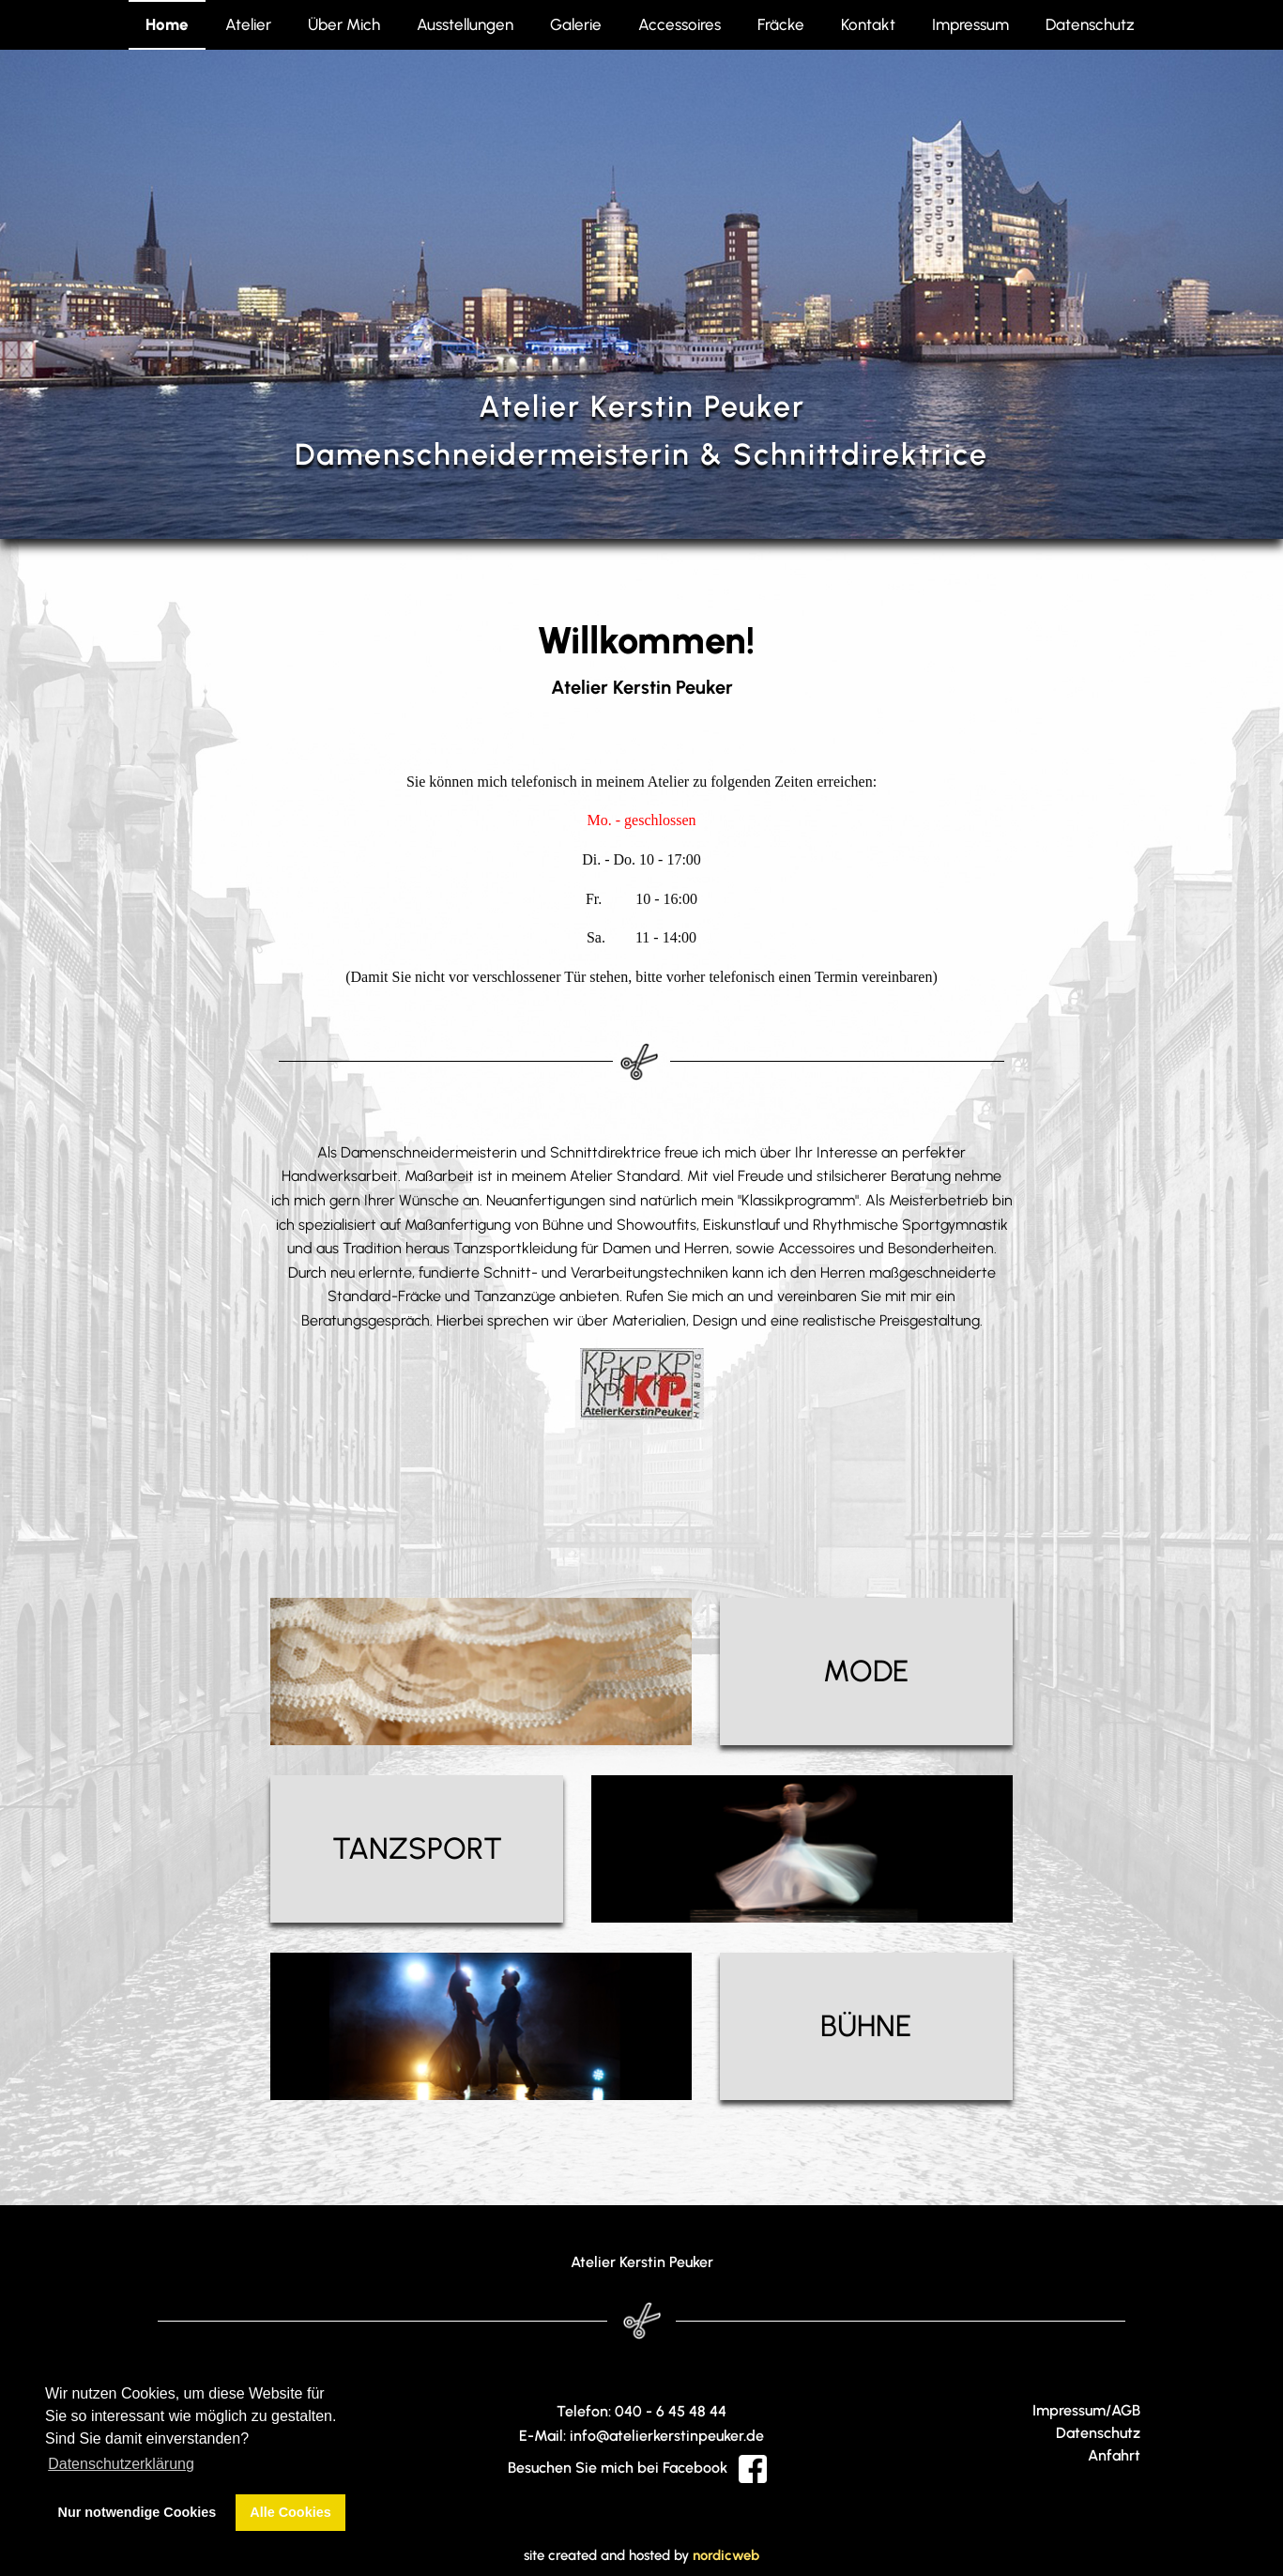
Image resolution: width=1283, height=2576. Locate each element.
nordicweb (726, 2555)
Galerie (576, 24)
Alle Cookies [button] (290, 2512)
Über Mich (344, 24)
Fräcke (780, 24)
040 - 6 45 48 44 (670, 2411)
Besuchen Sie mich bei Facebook (637, 2467)
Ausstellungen (465, 24)
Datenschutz (1090, 24)
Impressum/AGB (1086, 2410)
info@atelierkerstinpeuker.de (667, 2436)
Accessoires (679, 24)
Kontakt (868, 24)
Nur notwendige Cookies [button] (137, 2512)
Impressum (970, 24)
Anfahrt (1114, 2455)
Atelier (248, 24)
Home (167, 24)
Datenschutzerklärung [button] (121, 2464)
